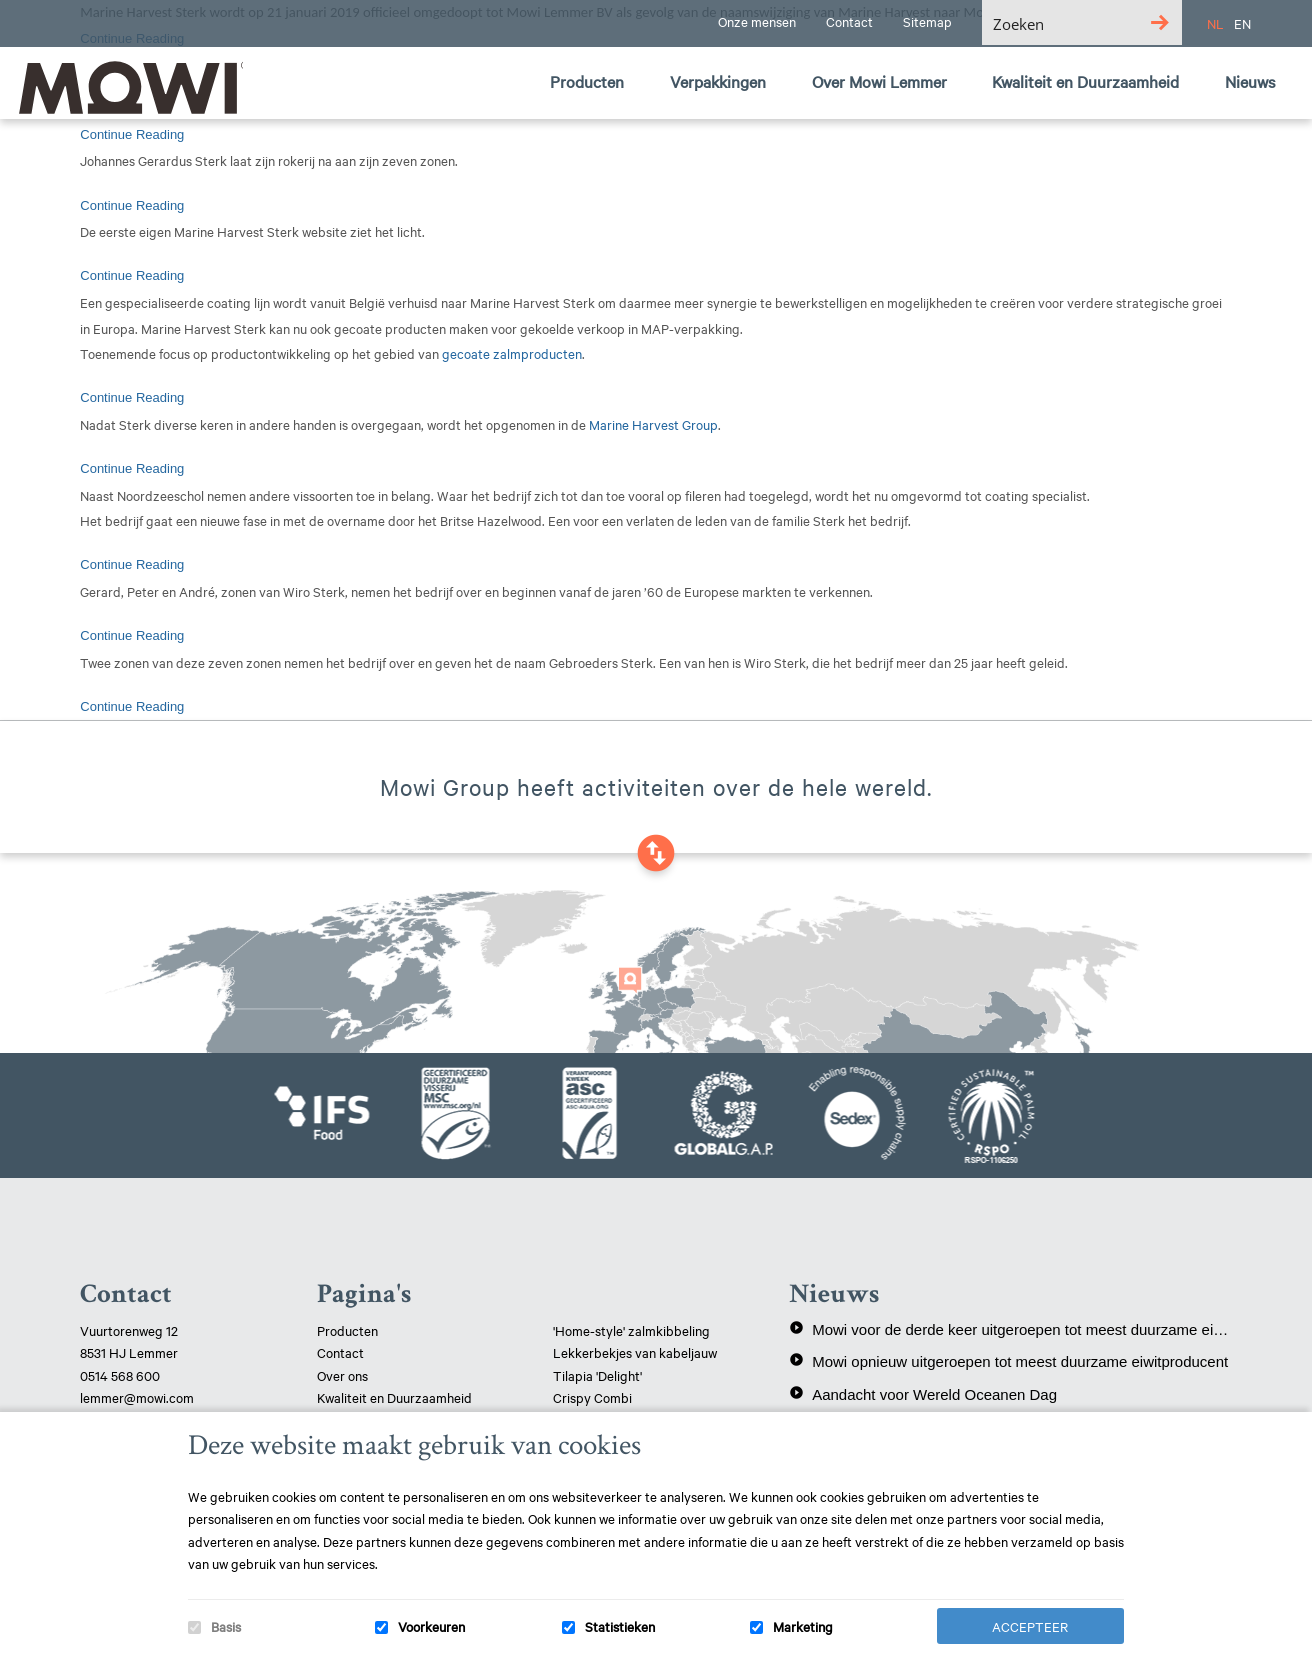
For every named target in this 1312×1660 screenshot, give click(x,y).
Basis (226, 1626)
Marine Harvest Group (653, 424)
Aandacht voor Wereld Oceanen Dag (923, 1394)
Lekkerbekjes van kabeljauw (635, 1352)
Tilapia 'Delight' (599, 1375)
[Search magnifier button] (1159, 22)
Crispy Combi (592, 1397)
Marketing (803, 1626)
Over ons (342, 1375)
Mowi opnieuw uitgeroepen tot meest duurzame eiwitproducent (1008, 1361)
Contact (340, 1352)
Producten (347, 1330)
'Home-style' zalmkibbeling (631, 1330)
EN (1242, 23)
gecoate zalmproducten (512, 353)
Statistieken (620, 1626)
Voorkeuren (431, 1626)
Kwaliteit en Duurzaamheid (396, 1397)
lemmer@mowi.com (137, 1397)
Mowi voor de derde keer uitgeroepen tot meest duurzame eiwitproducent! (1010, 1329)
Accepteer (1030, 1626)
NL (1215, 23)
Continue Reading (132, 134)
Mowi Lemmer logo (125, 86)
